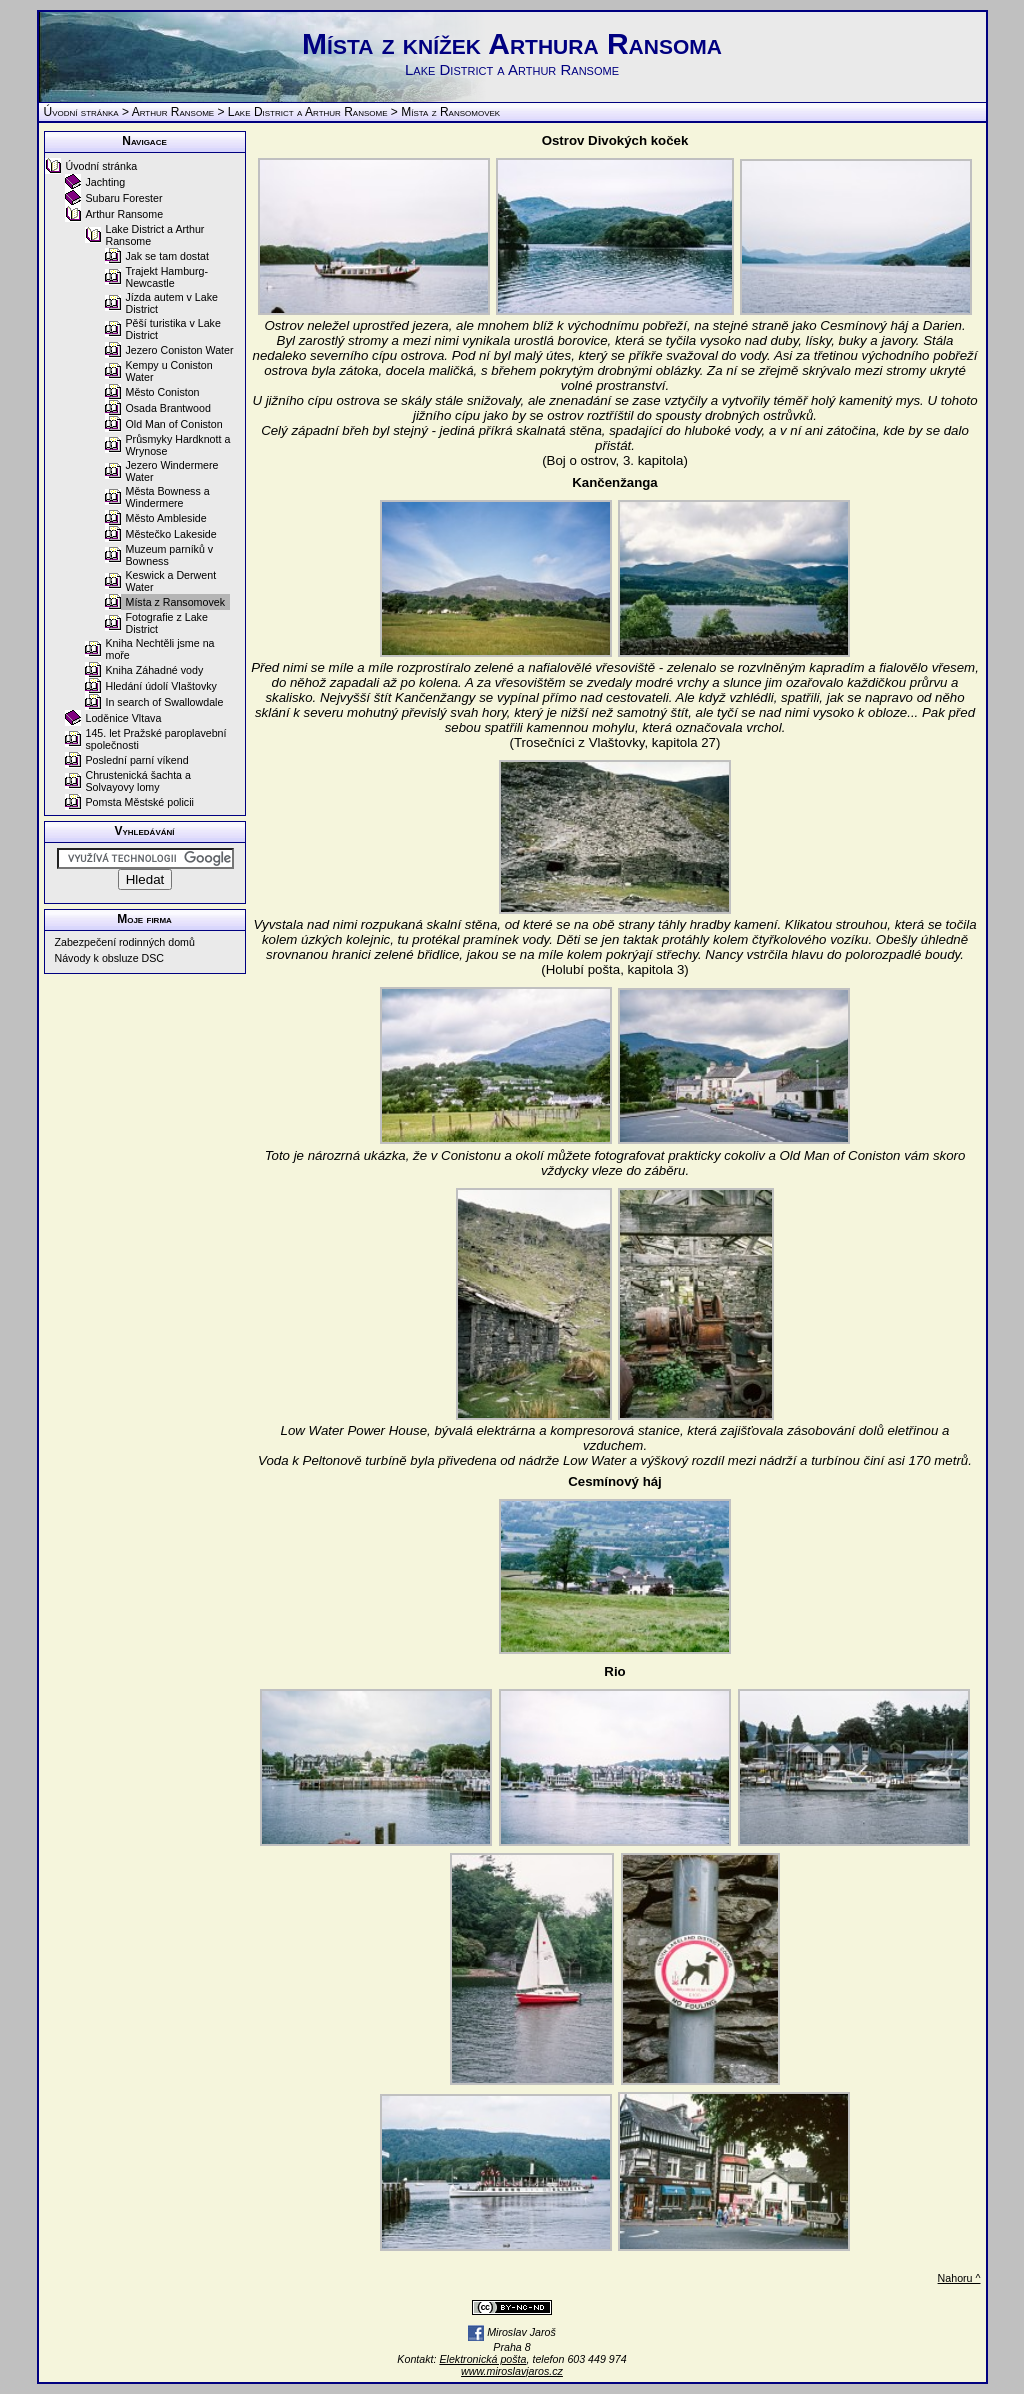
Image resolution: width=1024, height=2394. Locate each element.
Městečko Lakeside (171, 534)
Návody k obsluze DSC (110, 958)
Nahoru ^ (959, 2278)
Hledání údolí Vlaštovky (161, 686)
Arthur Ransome (173, 112)
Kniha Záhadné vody (155, 670)
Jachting (106, 182)
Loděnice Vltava (124, 718)
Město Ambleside (166, 518)
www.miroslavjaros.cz (512, 2371)
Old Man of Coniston (174, 424)
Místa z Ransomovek (176, 602)
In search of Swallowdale (165, 702)
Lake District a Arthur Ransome (308, 112)
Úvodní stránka (81, 112)
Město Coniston (163, 392)
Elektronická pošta (482, 2359)
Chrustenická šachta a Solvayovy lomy (138, 781)
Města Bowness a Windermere (168, 497)
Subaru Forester (124, 198)
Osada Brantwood (168, 408)
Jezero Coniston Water (180, 350)
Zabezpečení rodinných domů (125, 942)
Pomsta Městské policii (140, 802)
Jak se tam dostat (168, 256)
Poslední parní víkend (137, 760)
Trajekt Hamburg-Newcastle (167, 277)
